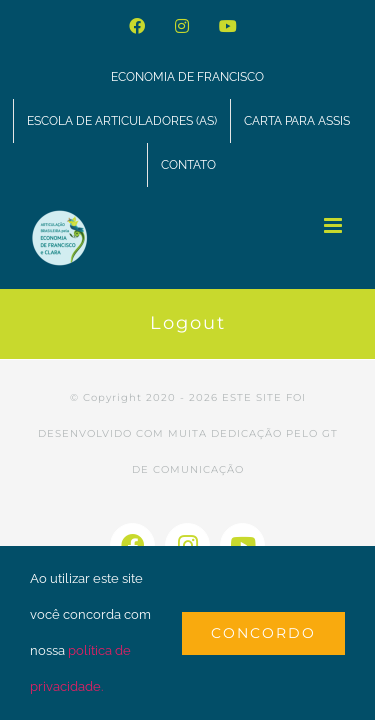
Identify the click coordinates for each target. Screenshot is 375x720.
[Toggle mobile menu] (334, 225)
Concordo (263, 633)
